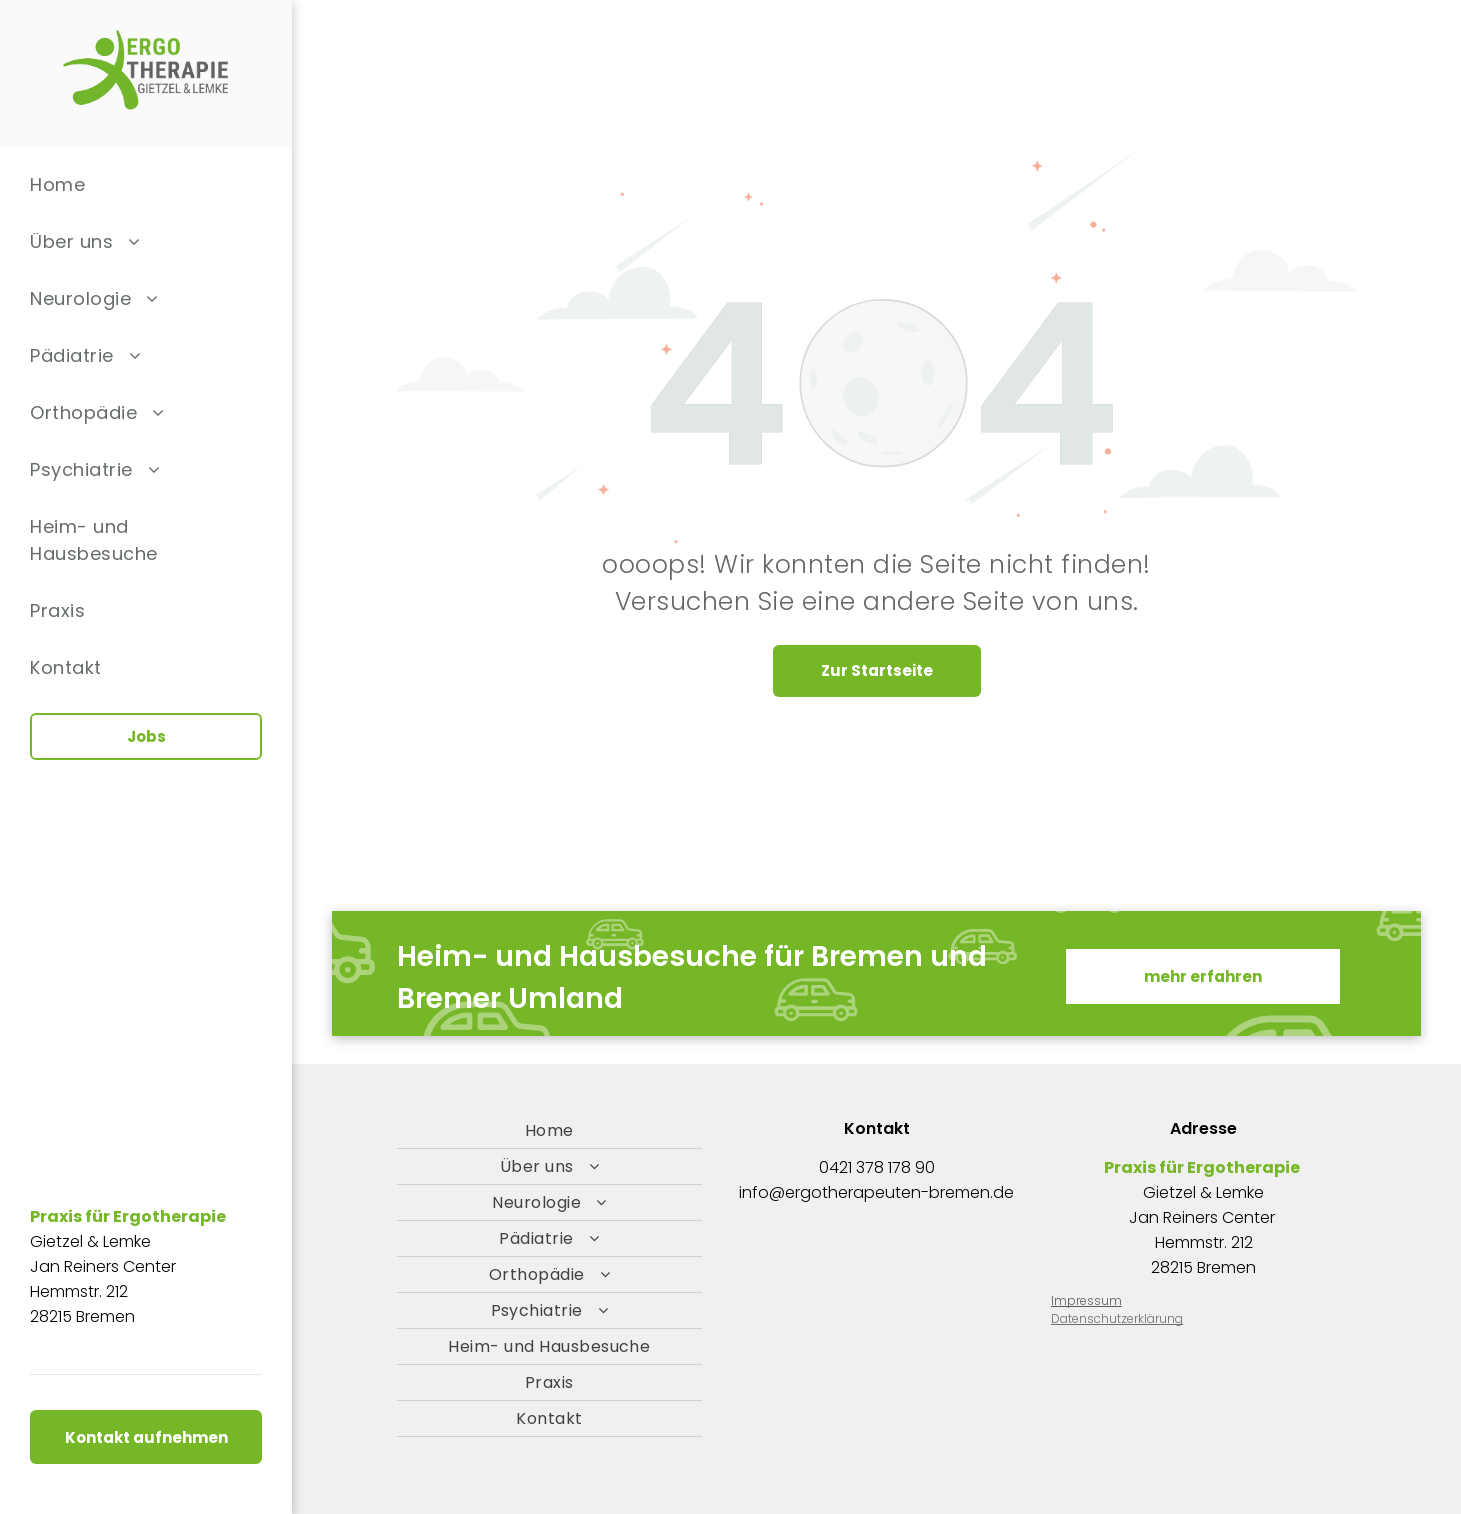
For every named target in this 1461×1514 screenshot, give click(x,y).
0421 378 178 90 (877, 1167)
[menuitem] (146, 184)
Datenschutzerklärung (1117, 1318)
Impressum (1086, 1300)
